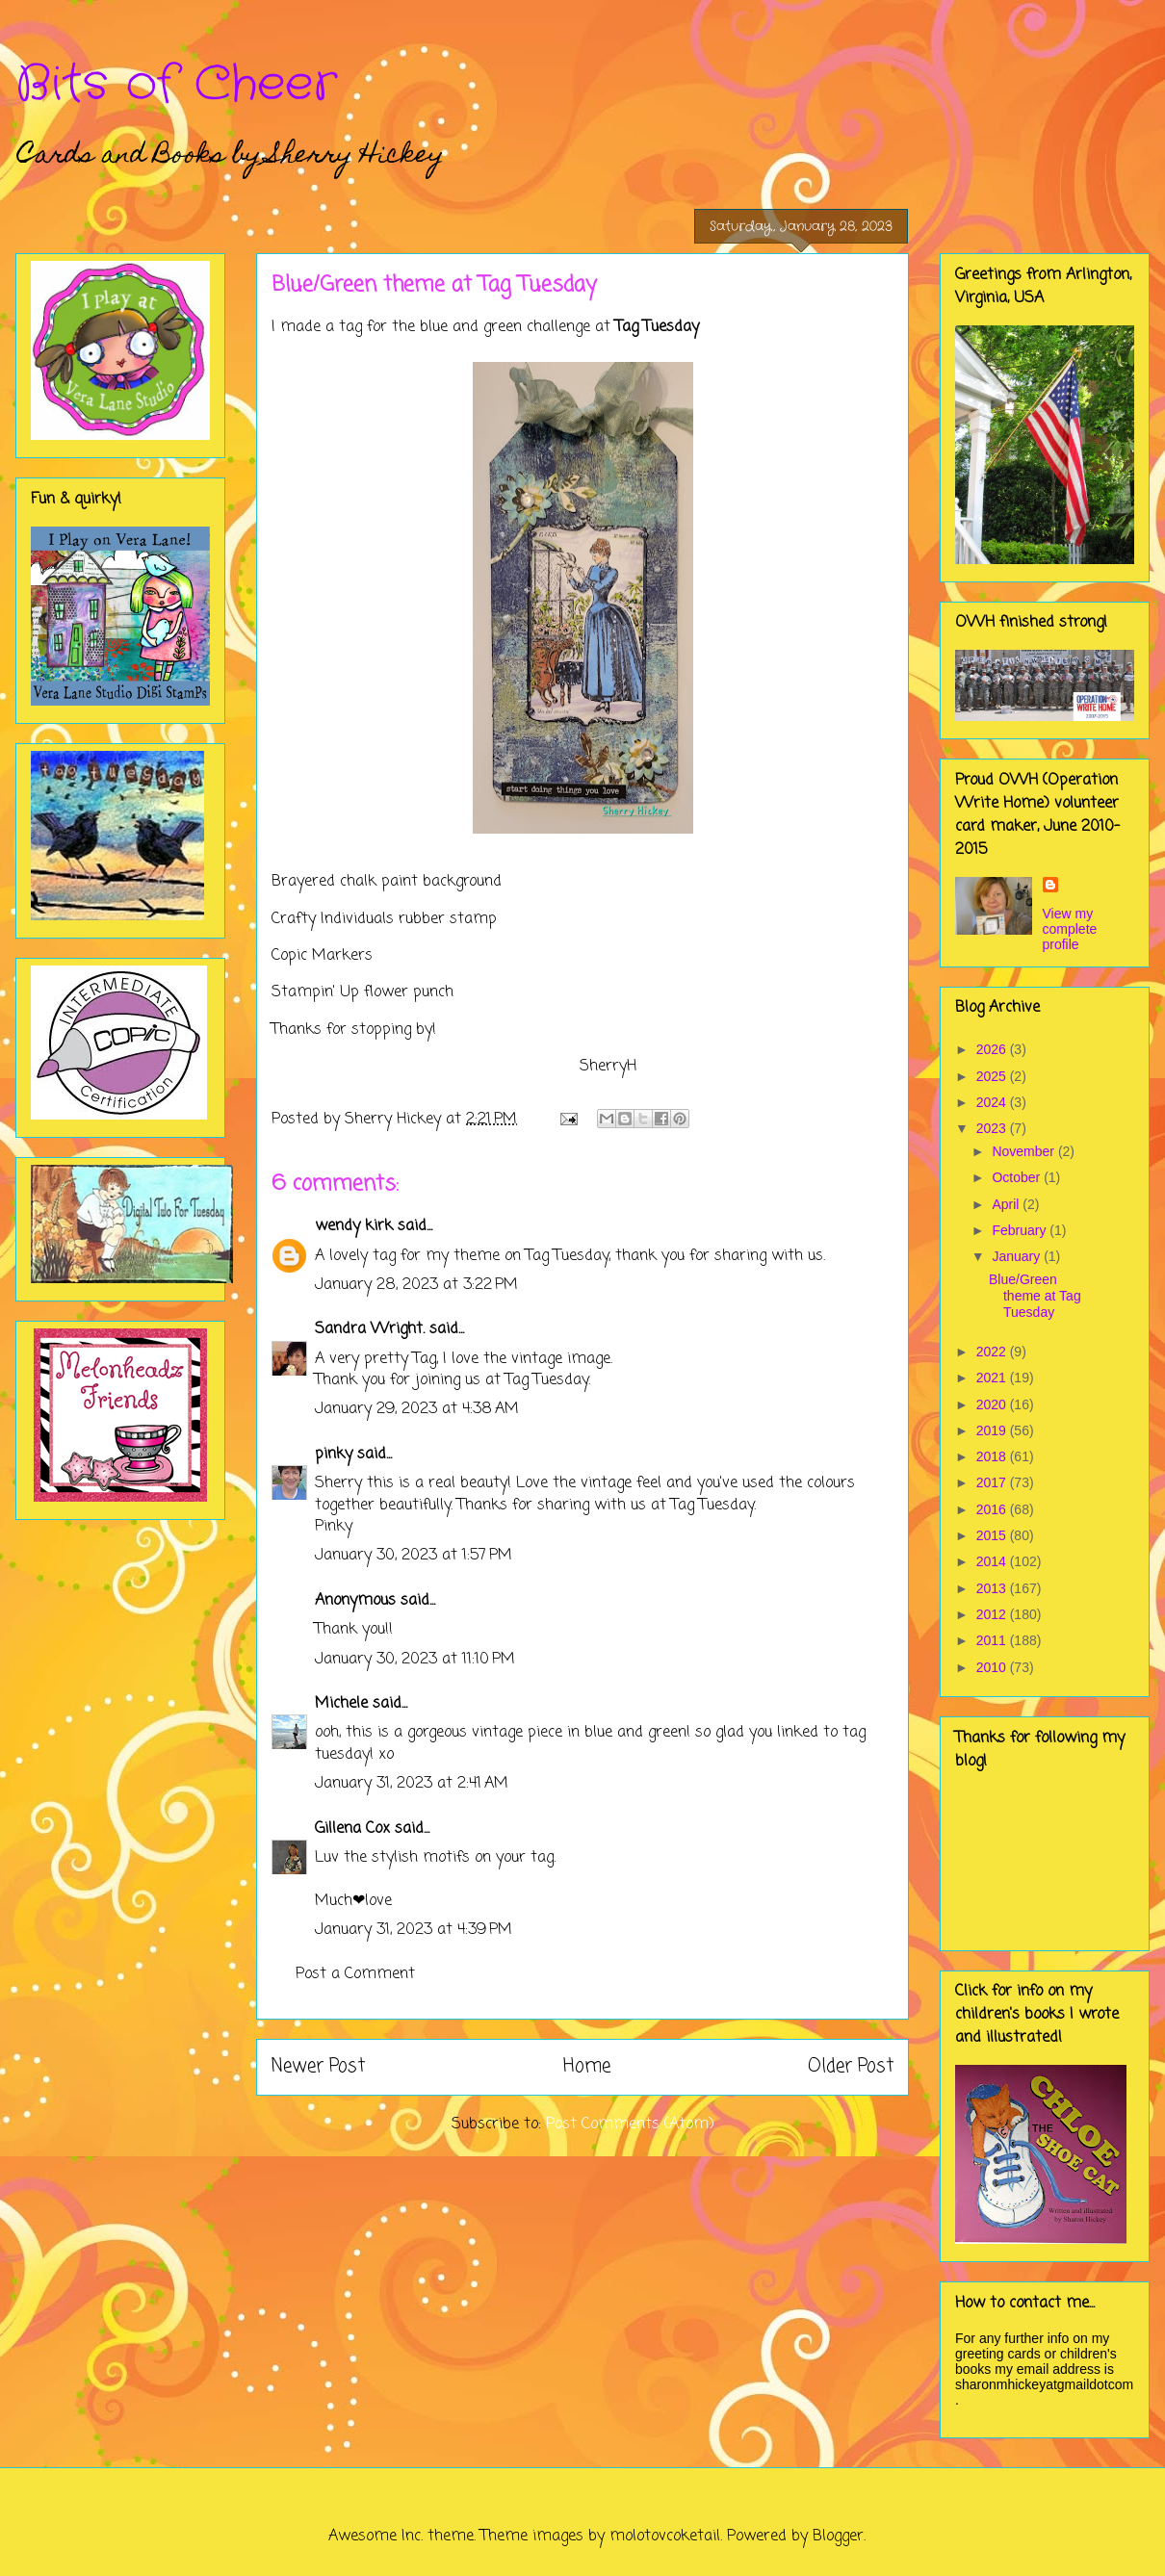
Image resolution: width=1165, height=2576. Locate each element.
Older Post (850, 2066)
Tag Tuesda (653, 327)
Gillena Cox (352, 1829)
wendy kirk (354, 1226)
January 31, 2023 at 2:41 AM (411, 1783)
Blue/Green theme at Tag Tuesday (1035, 1296)
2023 (993, 1128)
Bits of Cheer (176, 84)
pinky (333, 1454)
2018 (993, 1456)
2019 (993, 1430)
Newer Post (318, 2066)
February (1020, 1230)
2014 (993, 1561)
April (1007, 1204)
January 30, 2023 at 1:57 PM (413, 1555)
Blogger (838, 2536)
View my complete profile (1070, 929)
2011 (993, 1640)
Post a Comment (355, 1974)
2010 (993, 1667)
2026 (993, 1049)
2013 (993, 1588)
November (1024, 1151)
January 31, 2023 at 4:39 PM (413, 1930)
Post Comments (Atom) (630, 2124)
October (1018, 1177)
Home (586, 2066)
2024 (993, 1102)
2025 (993, 1076)
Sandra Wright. (370, 1329)
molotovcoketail (664, 2536)
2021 (993, 1377)
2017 (993, 1482)
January (1018, 1256)
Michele (341, 1703)
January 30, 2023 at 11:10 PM (415, 1659)
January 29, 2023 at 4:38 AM (417, 1409)
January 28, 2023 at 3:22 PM (416, 1285)
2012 (993, 1614)
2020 (993, 1404)
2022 (993, 1351)
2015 (993, 1535)
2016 (993, 1509)
